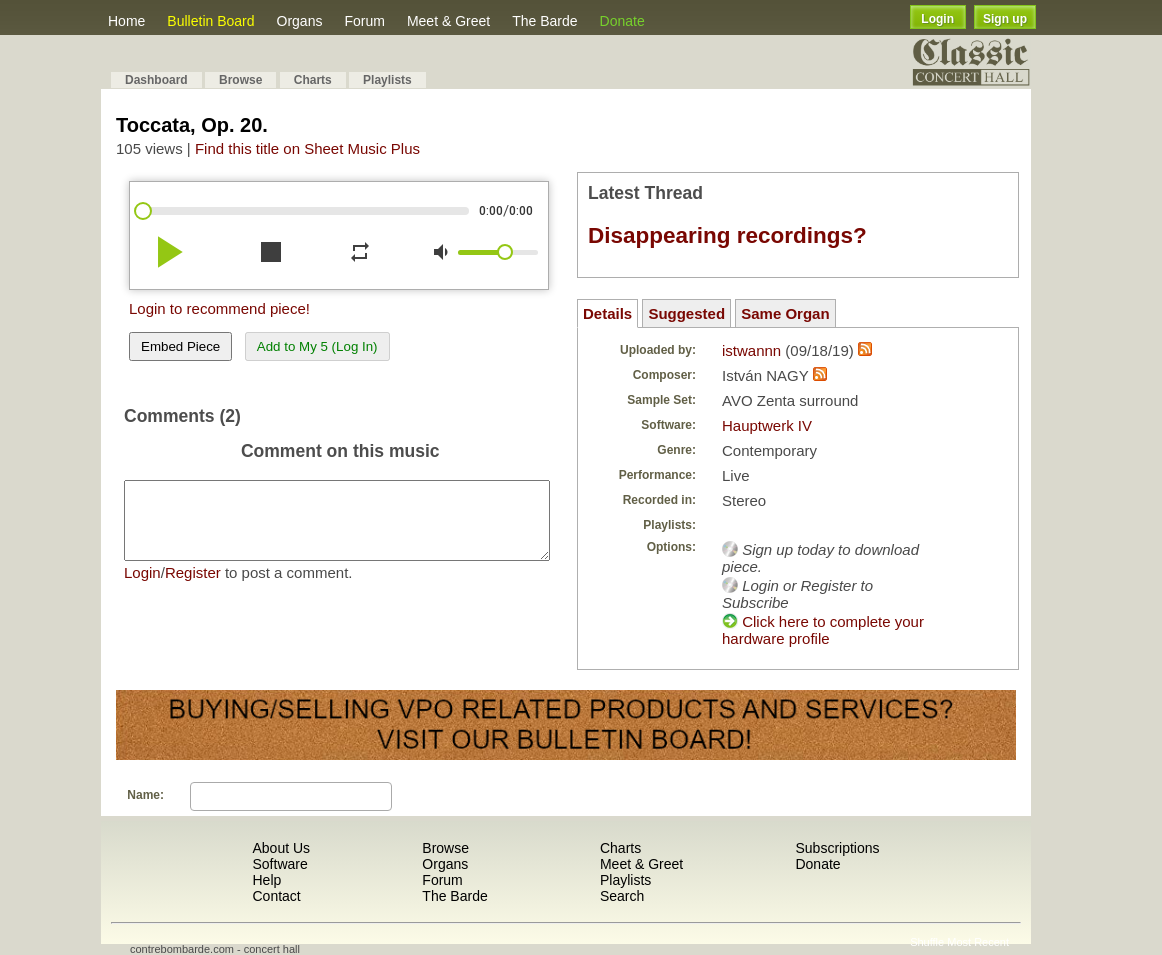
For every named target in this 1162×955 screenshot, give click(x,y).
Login (937, 19)
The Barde (544, 21)
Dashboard (156, 80)
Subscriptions (837, 848)
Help (266, 880)
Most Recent (978, 942)
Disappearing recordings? (727, 235)
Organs (300, 21)
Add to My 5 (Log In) (317, 346)
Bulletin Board (210, 21)
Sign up (1005, 19)
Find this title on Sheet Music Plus (307, 148)
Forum (364, 21)
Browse (240, 80)
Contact (276, 896)
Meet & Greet (448, 21)
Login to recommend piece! (219, 308)
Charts (313, 80)
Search (622, 896)
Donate (622, 21)
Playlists (387, 80)
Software (279, 864)
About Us (281, 848)
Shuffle (927, 942)
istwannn (751, 350)
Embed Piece (180, 346)
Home (126, 21)
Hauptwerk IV (767, 425)
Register (193, 587)
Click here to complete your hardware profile (823, 630)
